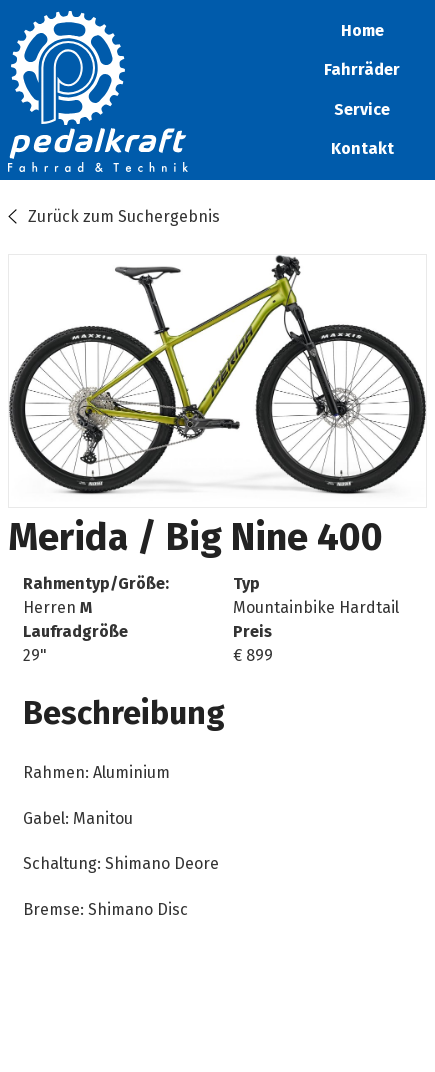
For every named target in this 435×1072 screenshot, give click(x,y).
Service (362, 109)
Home (362, 30)
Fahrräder (362, 69)
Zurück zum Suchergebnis (124, 216)
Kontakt (362, 148)
